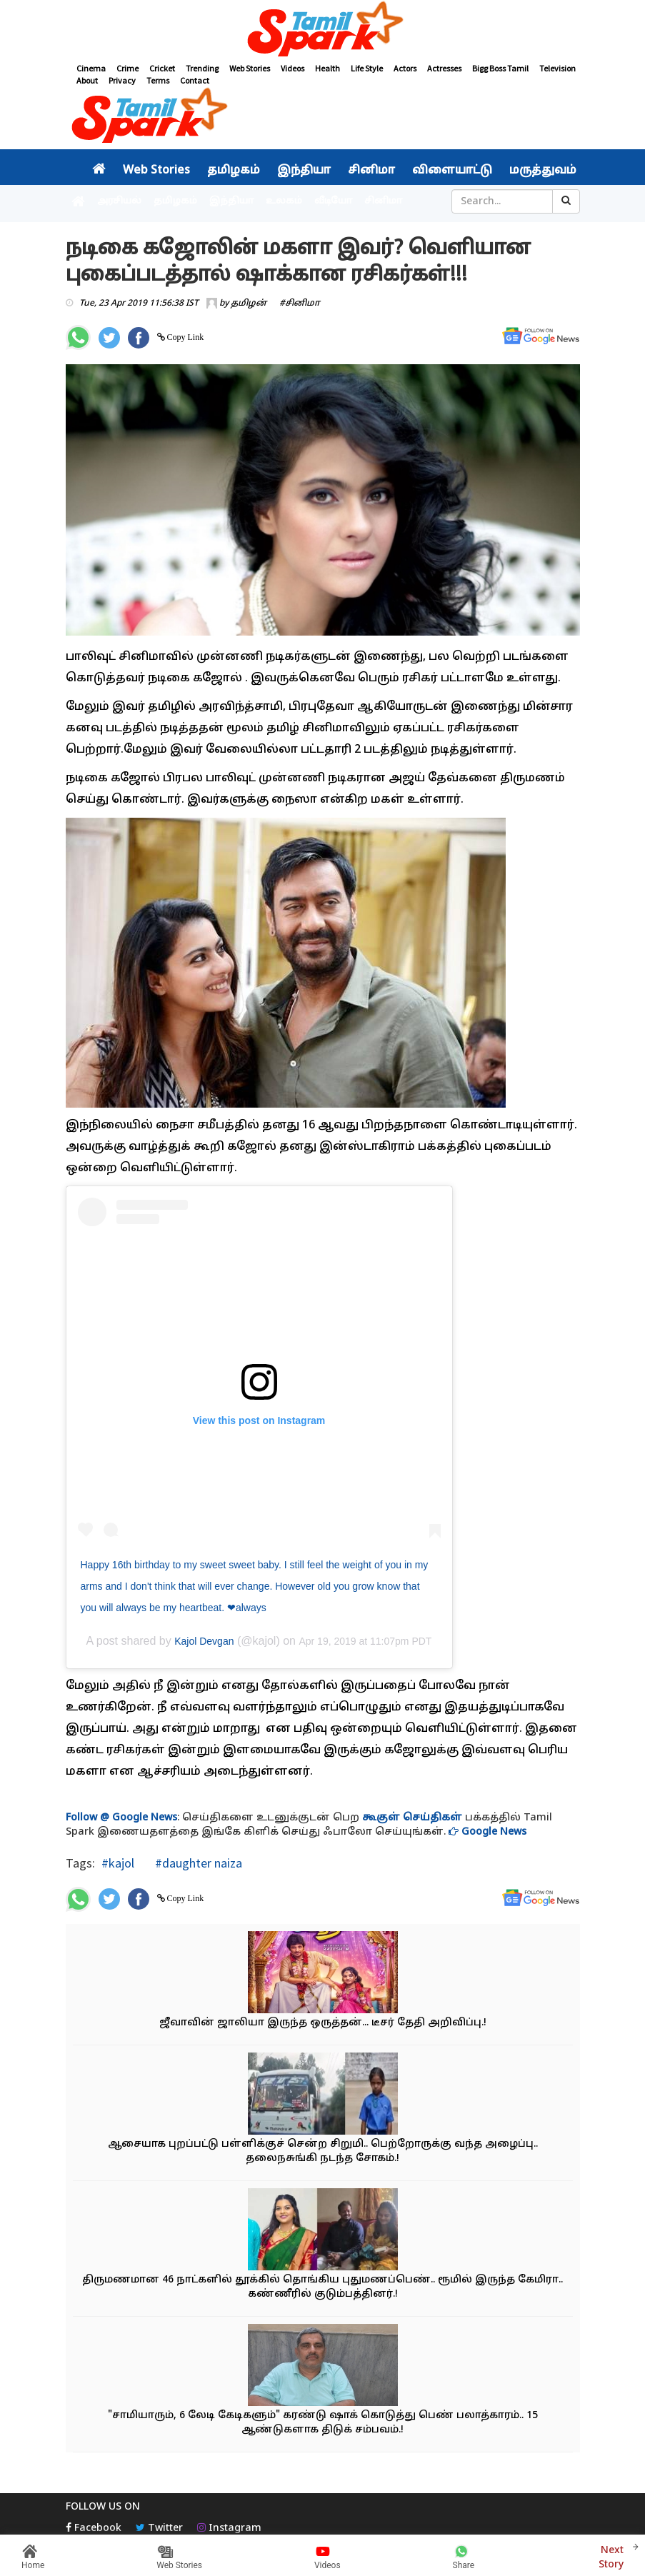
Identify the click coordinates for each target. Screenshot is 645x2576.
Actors (405, 68)
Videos (292, 68)
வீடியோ (333, 201)
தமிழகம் (233, 171)
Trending (202, 68)
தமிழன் (248, 304)
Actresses (444, 68)
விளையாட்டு (452, 171)
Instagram (229, 2528)
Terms (157, 80)
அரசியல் (119, 201)
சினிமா (371, 171)
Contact (194, 80)
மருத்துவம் (542, 171)
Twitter (159, 2528)
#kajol (117, 1863)
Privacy (122, 80)
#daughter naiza (197, 1863)
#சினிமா (299, 304)
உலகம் (284, 201)
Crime (127, 68)
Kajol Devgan (204, 1641)
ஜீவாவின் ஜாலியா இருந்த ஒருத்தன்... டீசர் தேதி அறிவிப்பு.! (322, 2023)
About (87, 80)
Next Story (611, 2555)
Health (327, 68)
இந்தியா (304, 171)
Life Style (367, 68)
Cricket (162, 68)
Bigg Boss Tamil (500, 68)
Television (557, 68)
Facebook (93, 2528)
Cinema (91, 68)
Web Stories (249, 68)
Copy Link (184, 337)
